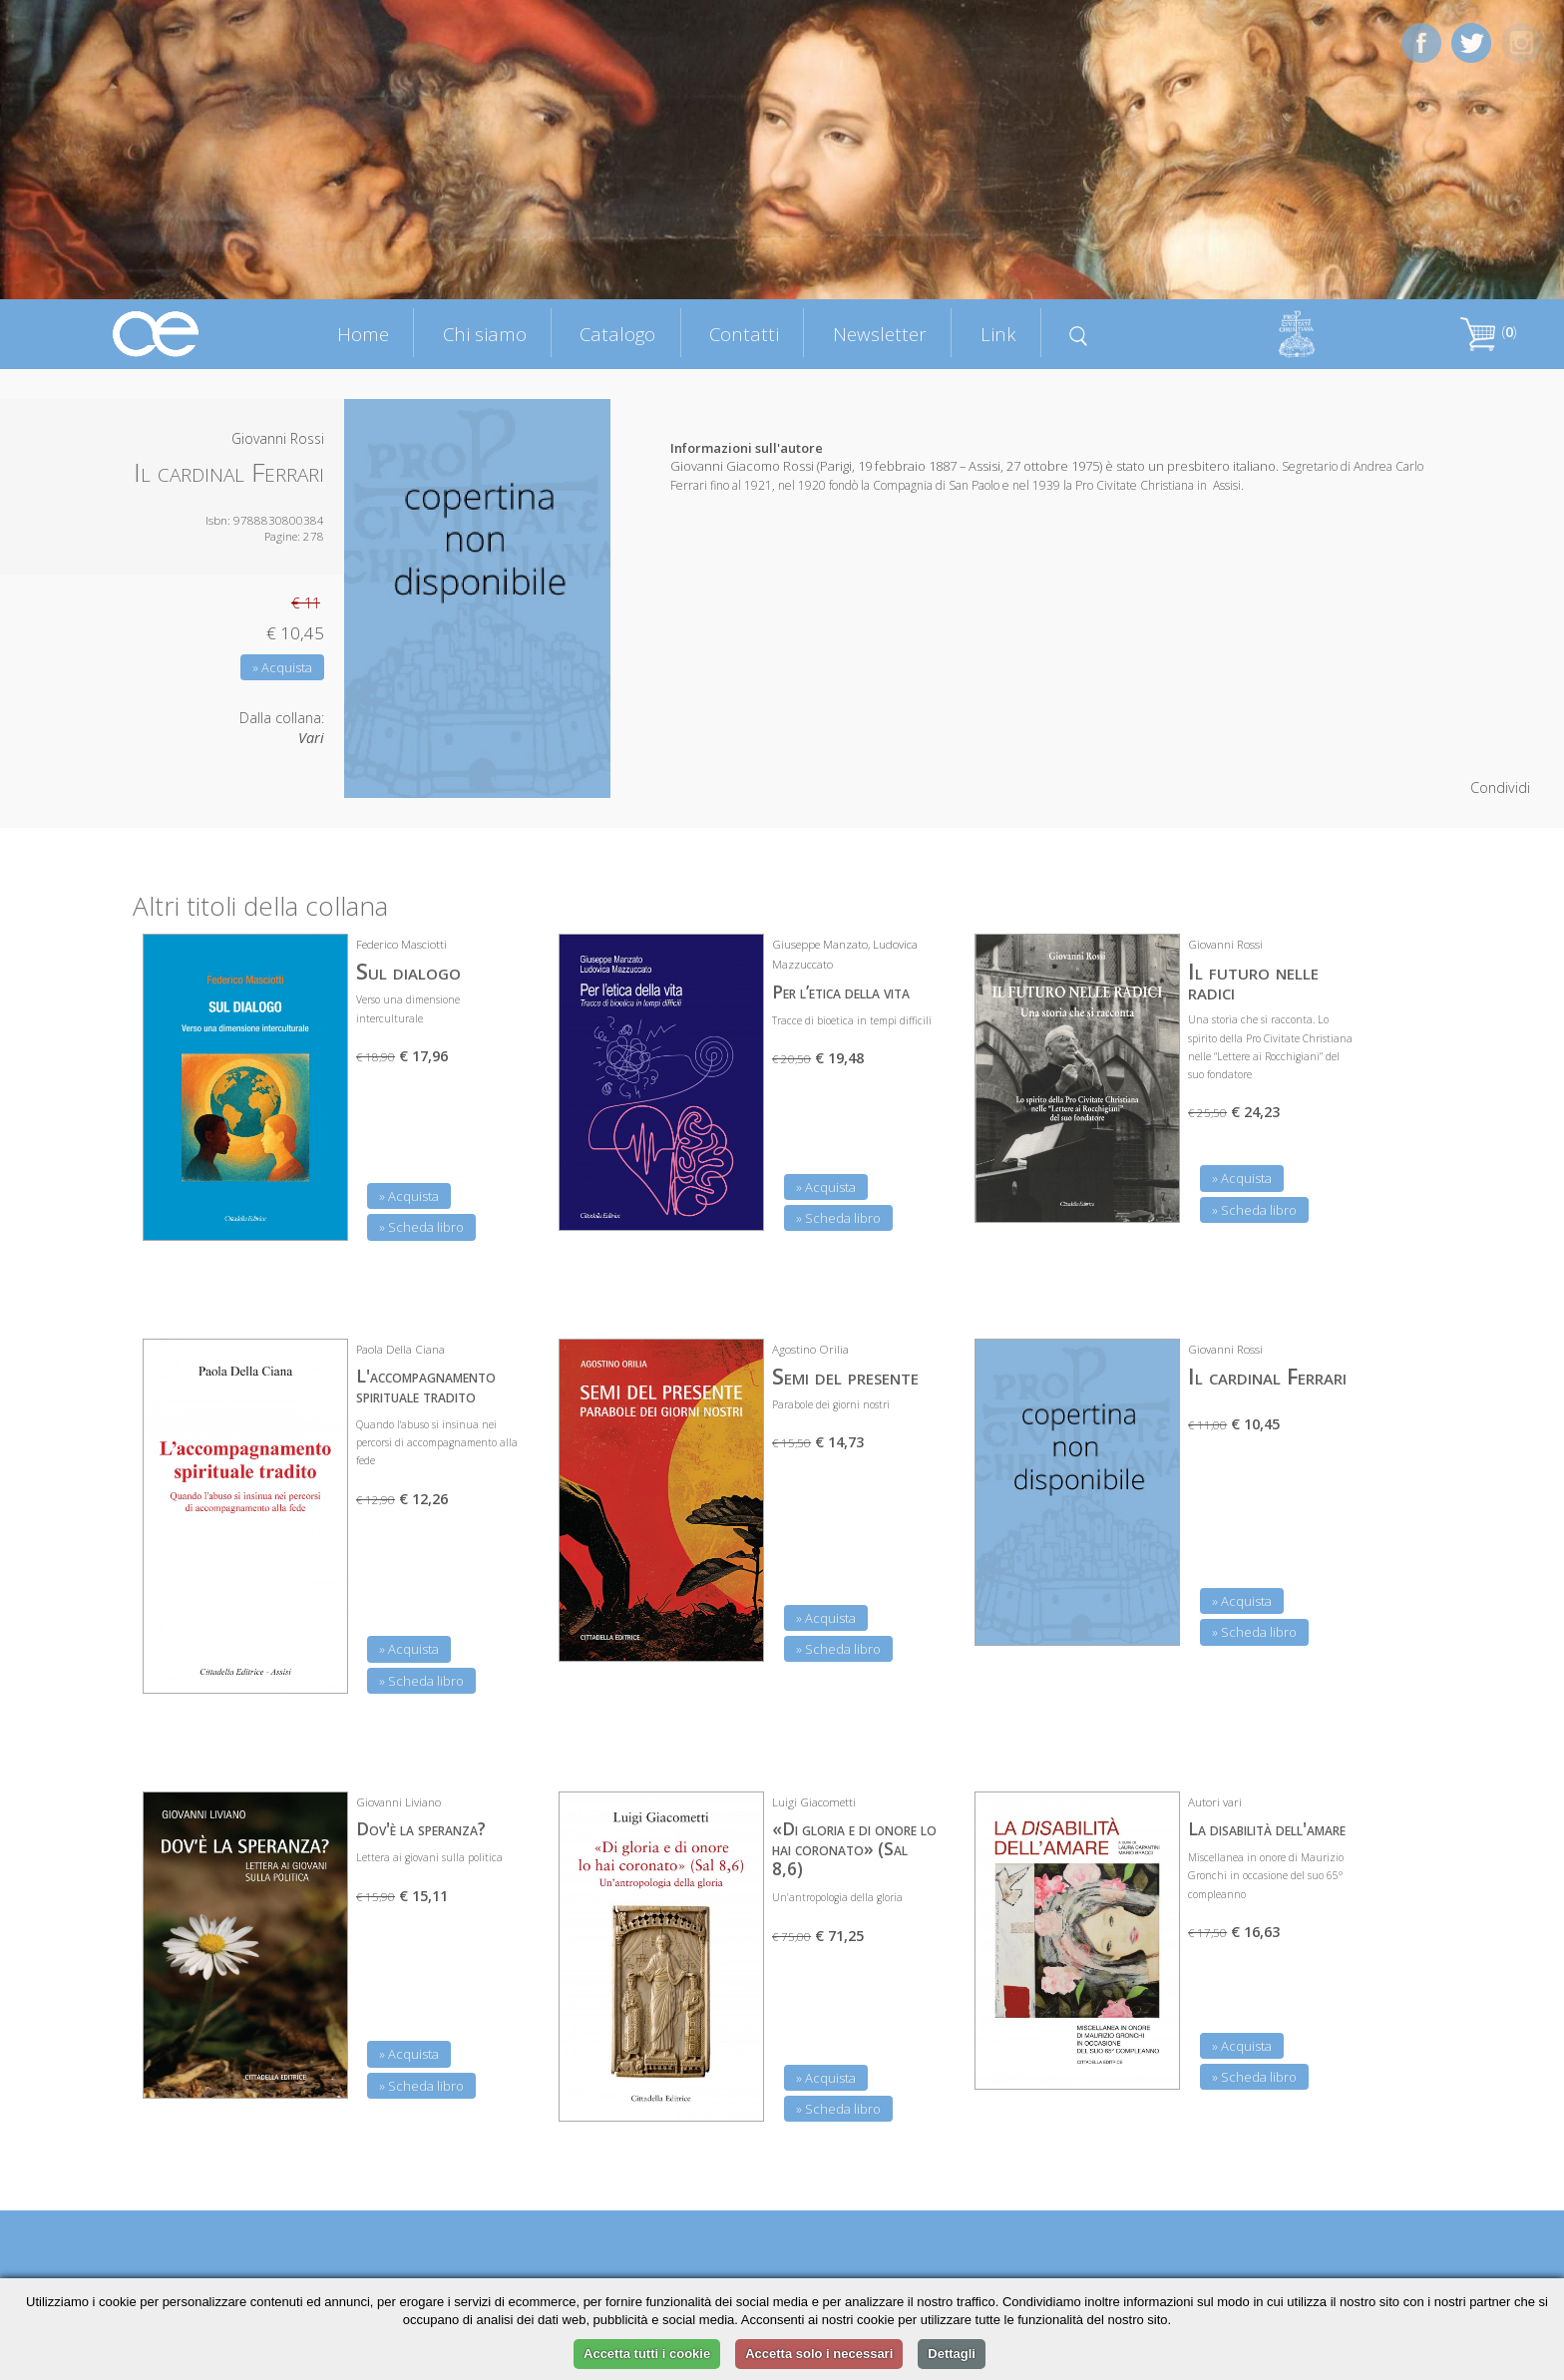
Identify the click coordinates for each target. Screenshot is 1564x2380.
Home (363, 333)
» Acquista (282, 667)
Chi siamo (485, 333)
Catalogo (617, 333)
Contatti (744, 333)
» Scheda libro (421, 1227)
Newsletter (880, 333)
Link (998, 333)
